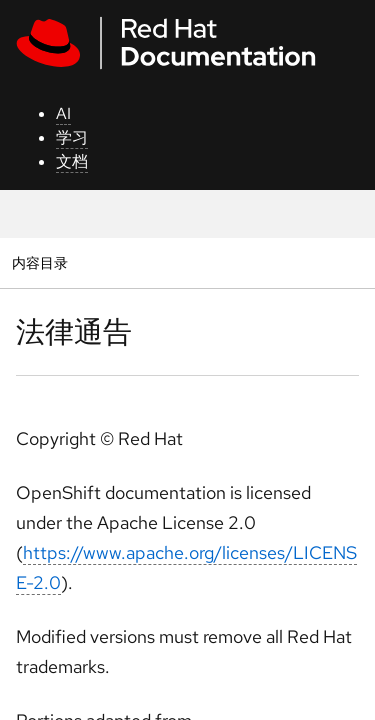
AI (63, 113)
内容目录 (39, 262)
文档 (72, 161)
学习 (72, 137)
